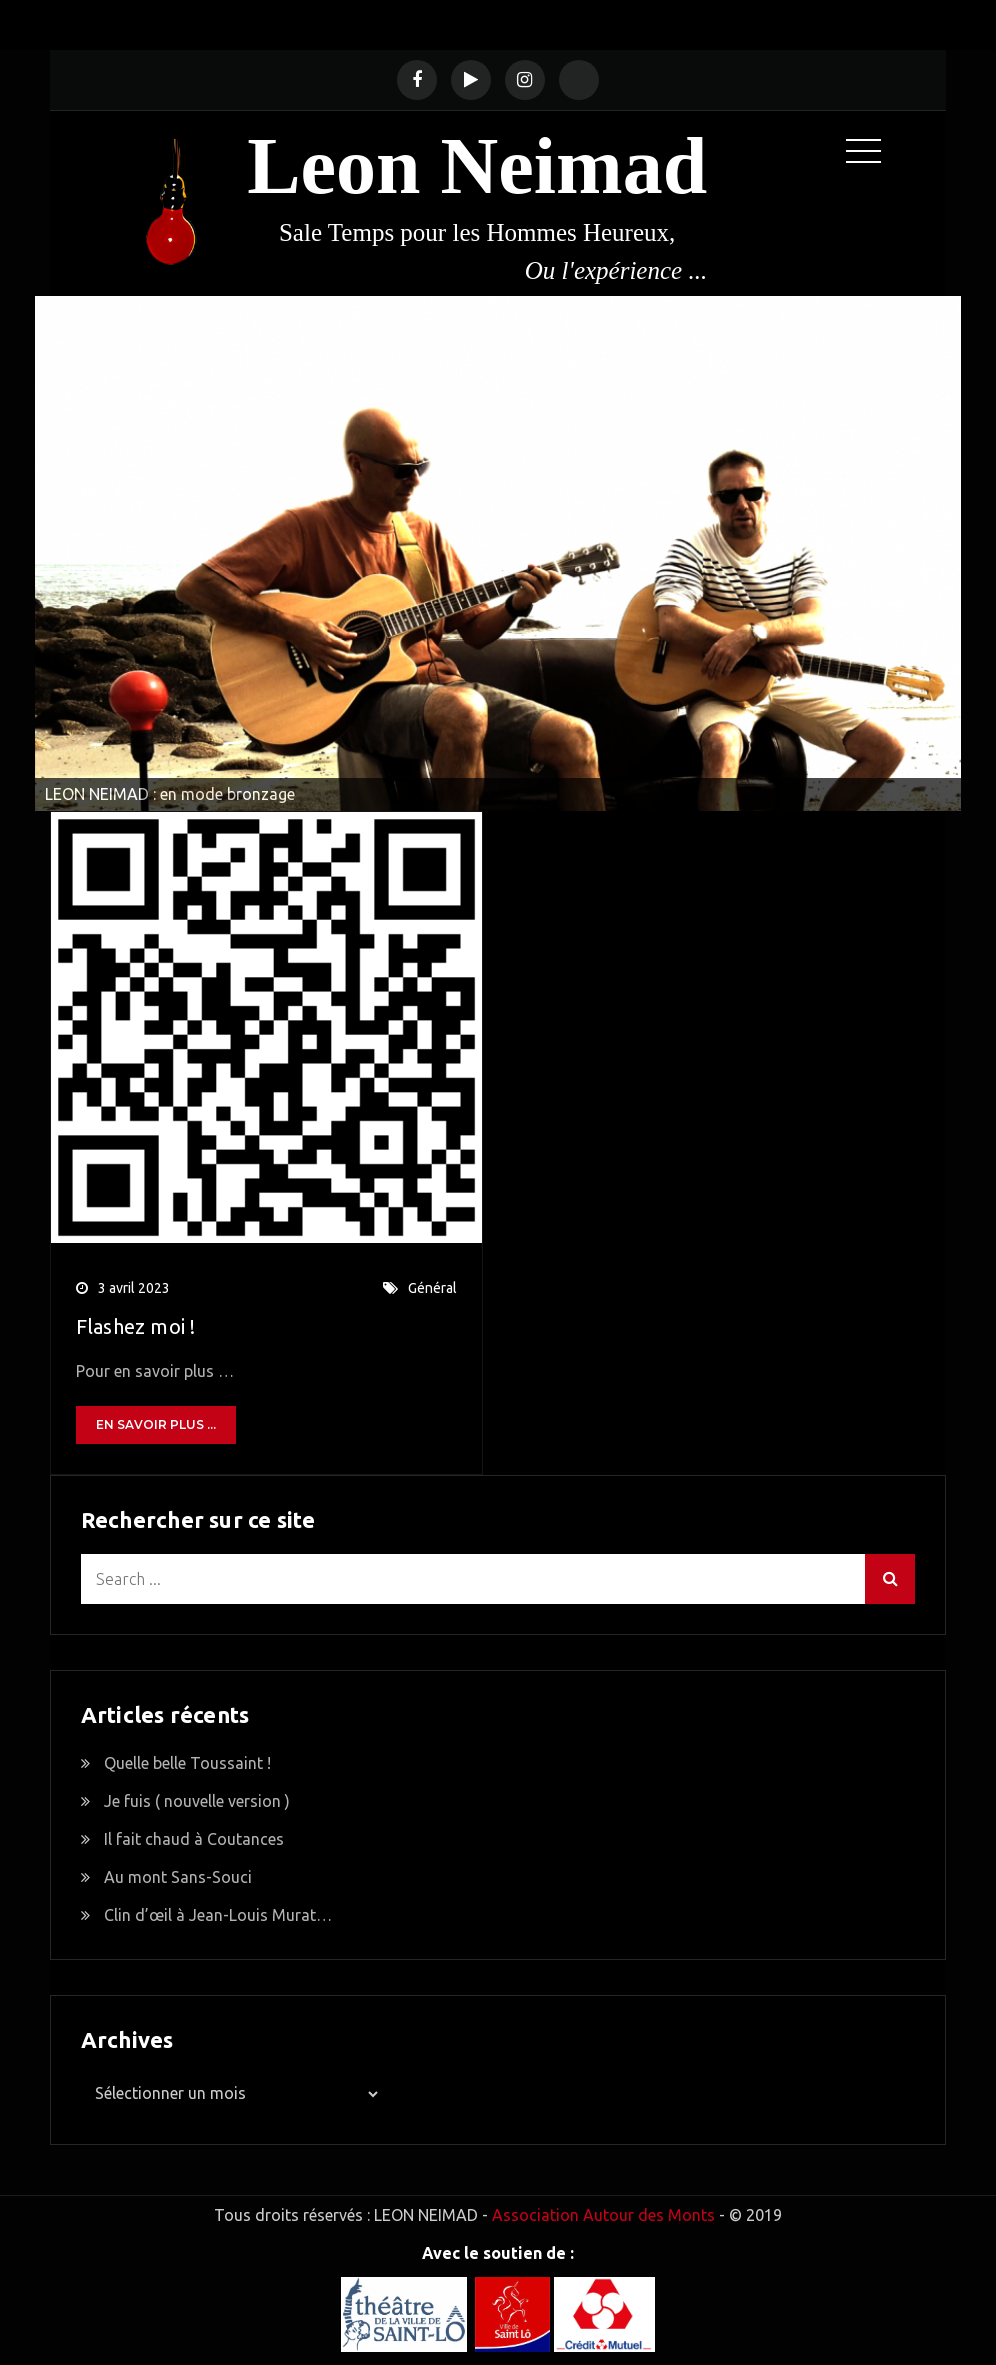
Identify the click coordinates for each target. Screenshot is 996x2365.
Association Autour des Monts (603, 2215)
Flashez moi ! (136, 1326)
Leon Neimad (477, 166)
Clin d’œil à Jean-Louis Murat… (218, 1915)
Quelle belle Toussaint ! (187, 1763)
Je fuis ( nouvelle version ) (197, 1801)
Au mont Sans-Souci (178, 1877)
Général (432, 1288)
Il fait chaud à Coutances (194, 1839)
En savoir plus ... (156, 1424)
